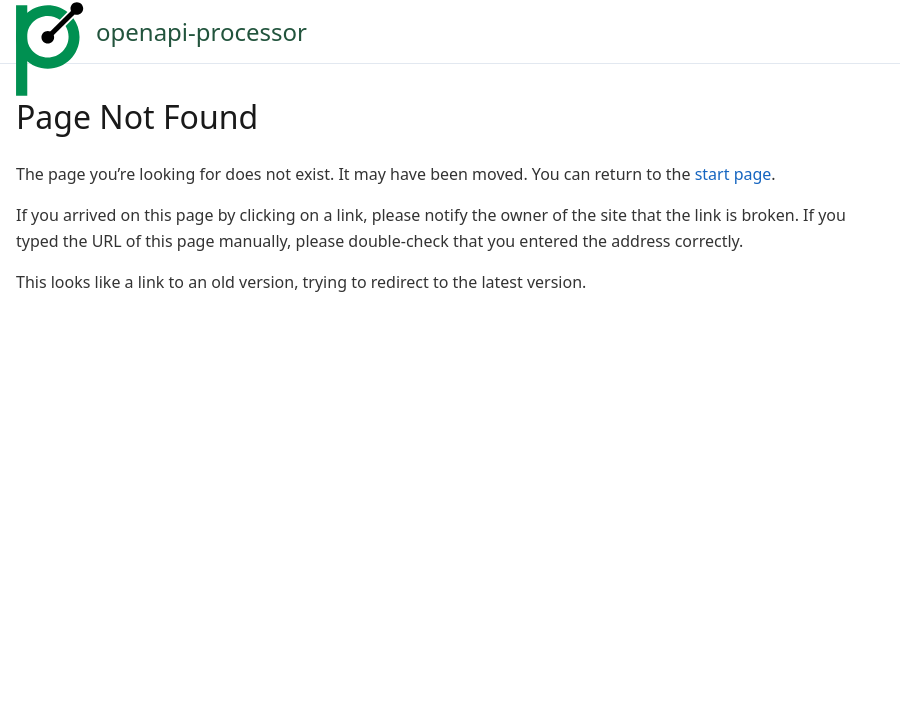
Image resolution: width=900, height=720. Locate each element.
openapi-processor (201, 31)
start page (733, 174)
